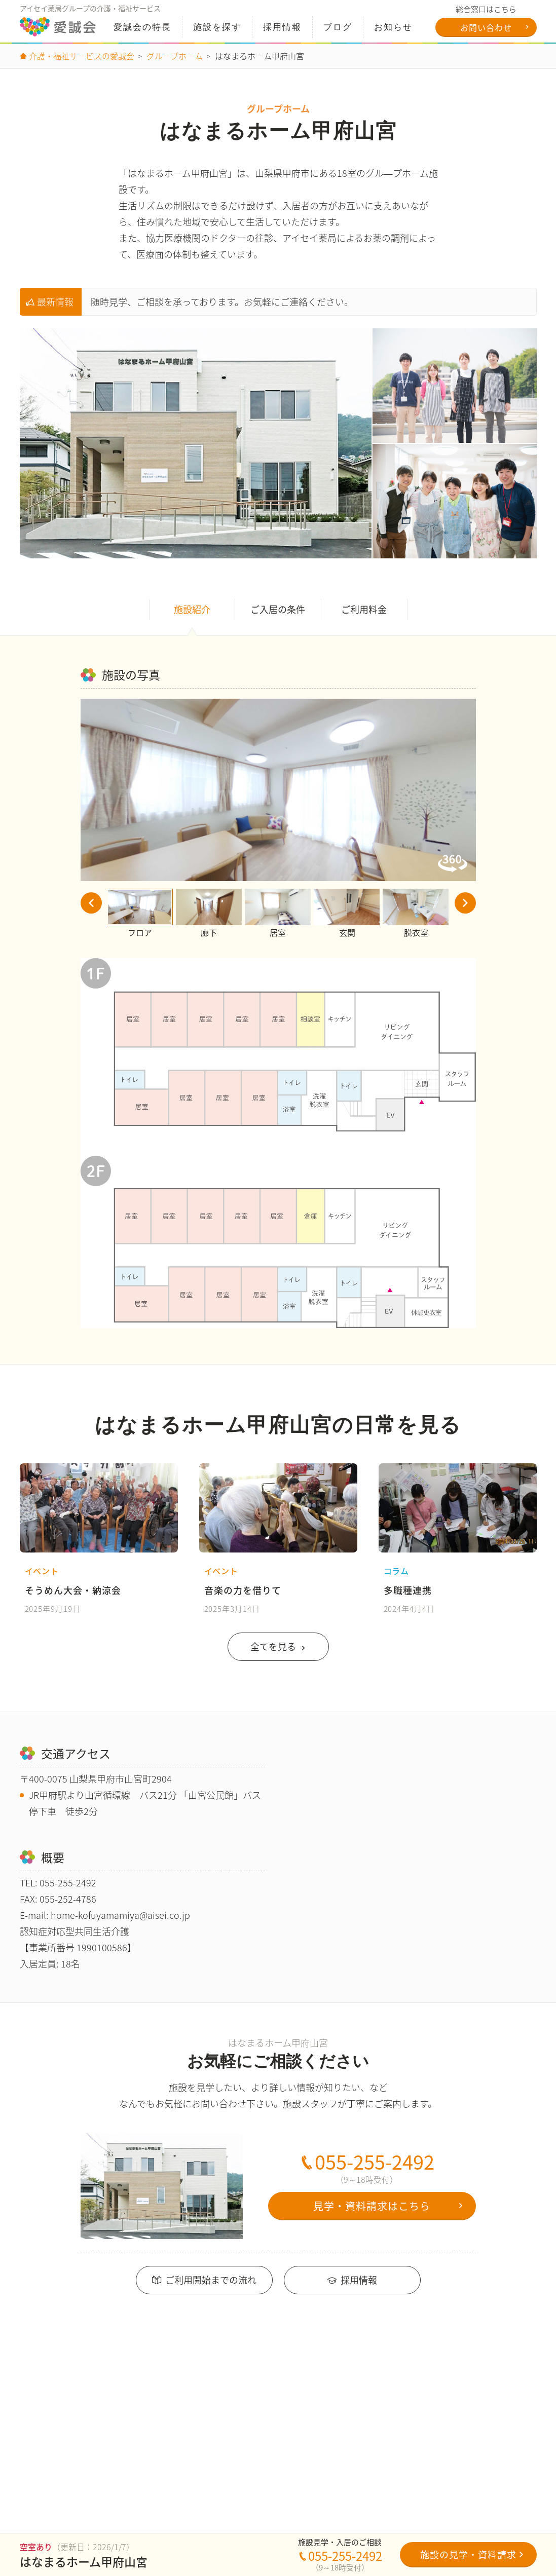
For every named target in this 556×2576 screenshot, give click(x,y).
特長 (142, 27)
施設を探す (217, 27)
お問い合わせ (486, 27)
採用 (282, 27)
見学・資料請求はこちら (371, 2215)
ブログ (337, 27)
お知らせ (393, 27)
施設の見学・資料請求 (468, 2554)
